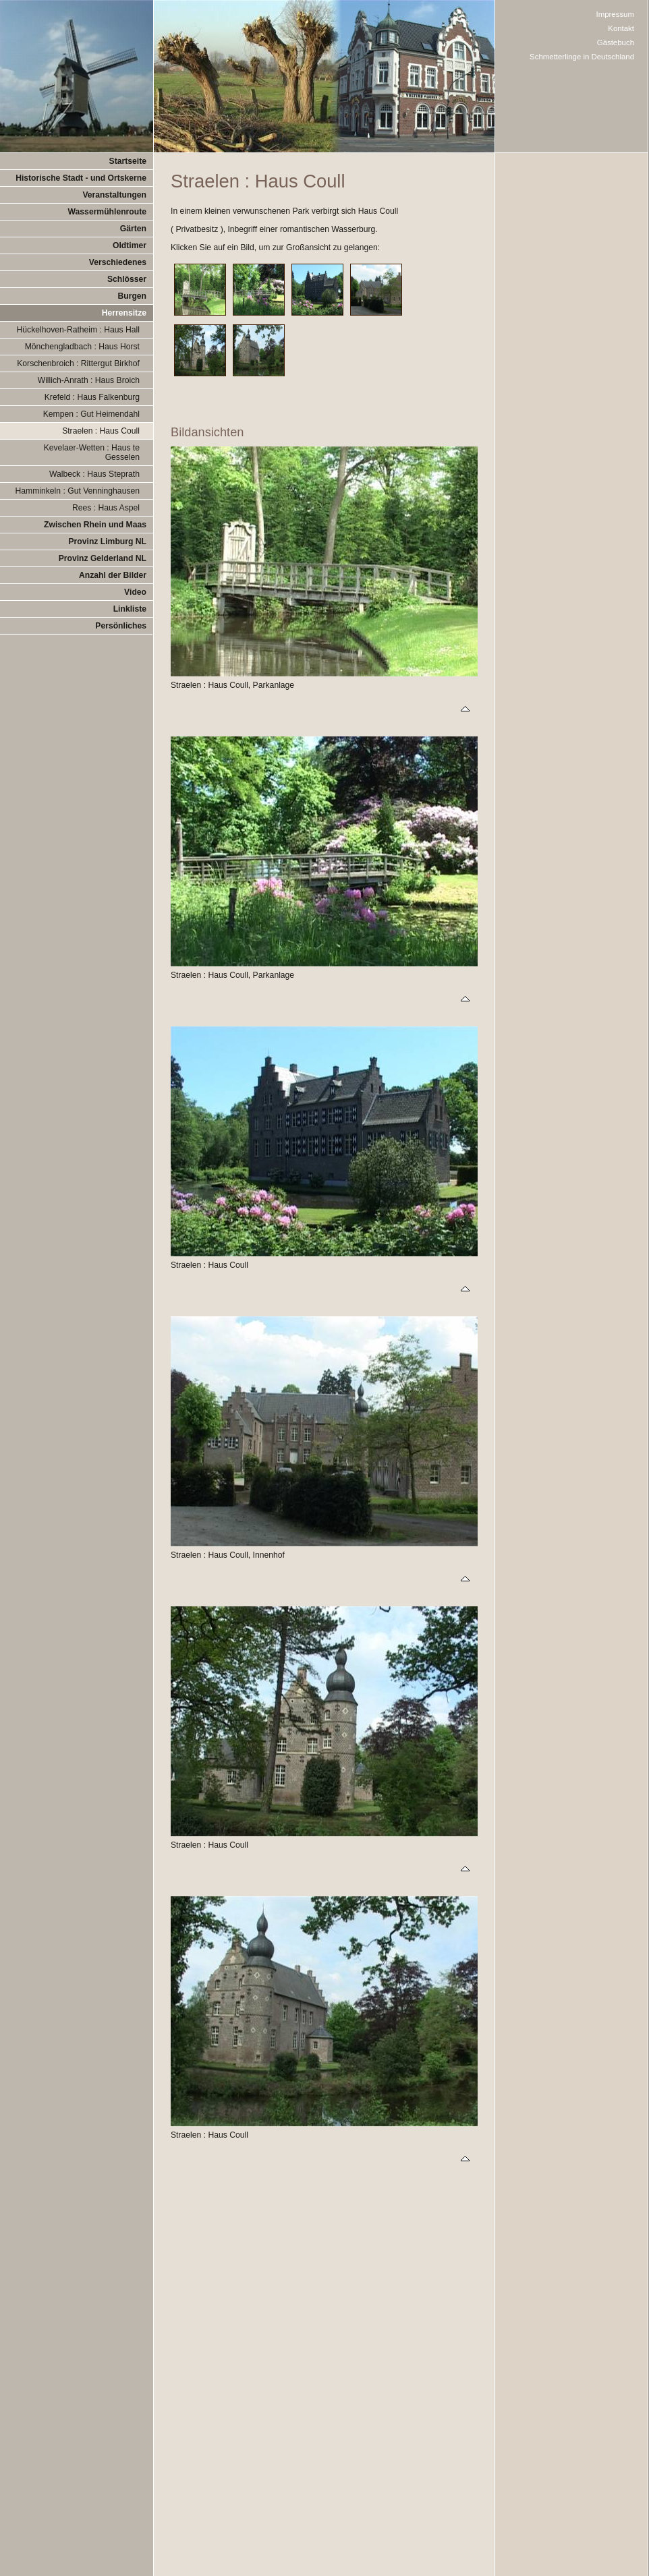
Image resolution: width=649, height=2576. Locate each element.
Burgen (131, 296)
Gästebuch (615, 42)
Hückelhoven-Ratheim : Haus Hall (78, 329)
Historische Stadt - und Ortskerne (81, 178)
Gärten (133, 228)
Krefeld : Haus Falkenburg (92, 397)
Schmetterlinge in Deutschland (582, 57)
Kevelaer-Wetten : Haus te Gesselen (92, 452)
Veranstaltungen (114, 195)
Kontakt (621, 28)
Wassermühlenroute (107, 211)
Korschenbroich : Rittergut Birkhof (78, 363)
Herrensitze (124, 313)
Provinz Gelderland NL (102, 558)
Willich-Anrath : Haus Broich (89, 380)
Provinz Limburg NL (107, 541)
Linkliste (129, 609)
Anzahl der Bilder (112, 575)
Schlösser (126, 279)
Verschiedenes (117, 262)
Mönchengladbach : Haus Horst (82, 346)
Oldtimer (129, 245)
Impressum (615, 14)
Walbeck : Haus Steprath (94, 474)
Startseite (127, 161)
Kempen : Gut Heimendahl (91, 414)
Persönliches (120, 626)
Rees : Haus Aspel (106, 508)
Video (135, 592)
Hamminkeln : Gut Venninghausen (78, 491)
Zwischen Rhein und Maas (95, 524)
